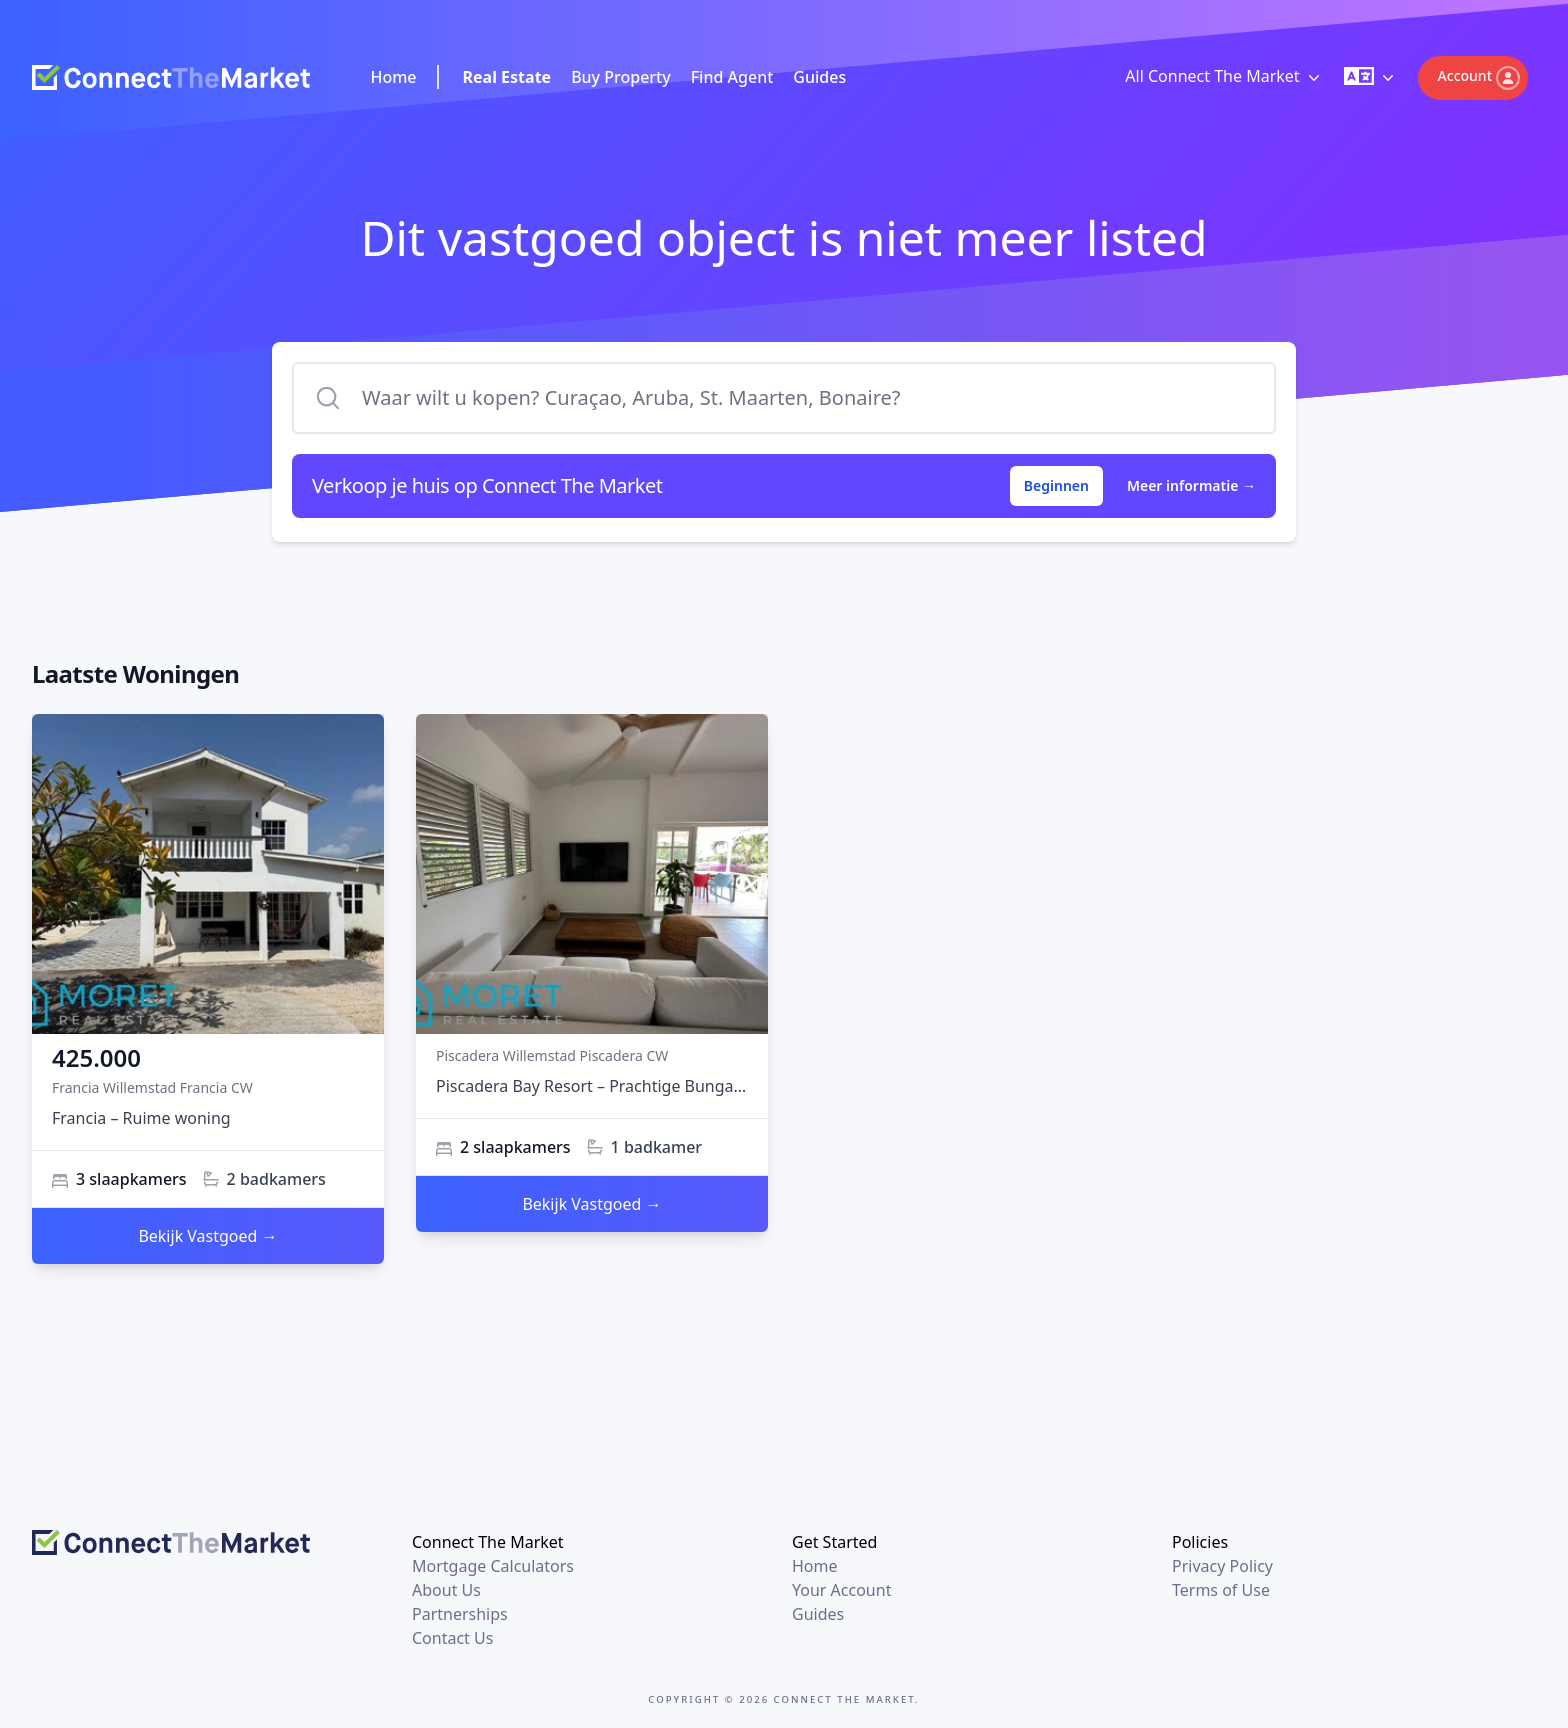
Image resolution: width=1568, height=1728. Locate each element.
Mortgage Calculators (493, 1566)
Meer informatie (1191, 485)
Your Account (841, 1590)
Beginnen (1056, 485)
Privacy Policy (1222, 1566)
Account (1479, 78)
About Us (446, 1590)
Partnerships (460, 1614)
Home (393, 77)
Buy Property (621, 77)
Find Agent (732, 77)
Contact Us (452, 1638)
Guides (819, 77)
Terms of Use (1221, 1590)
